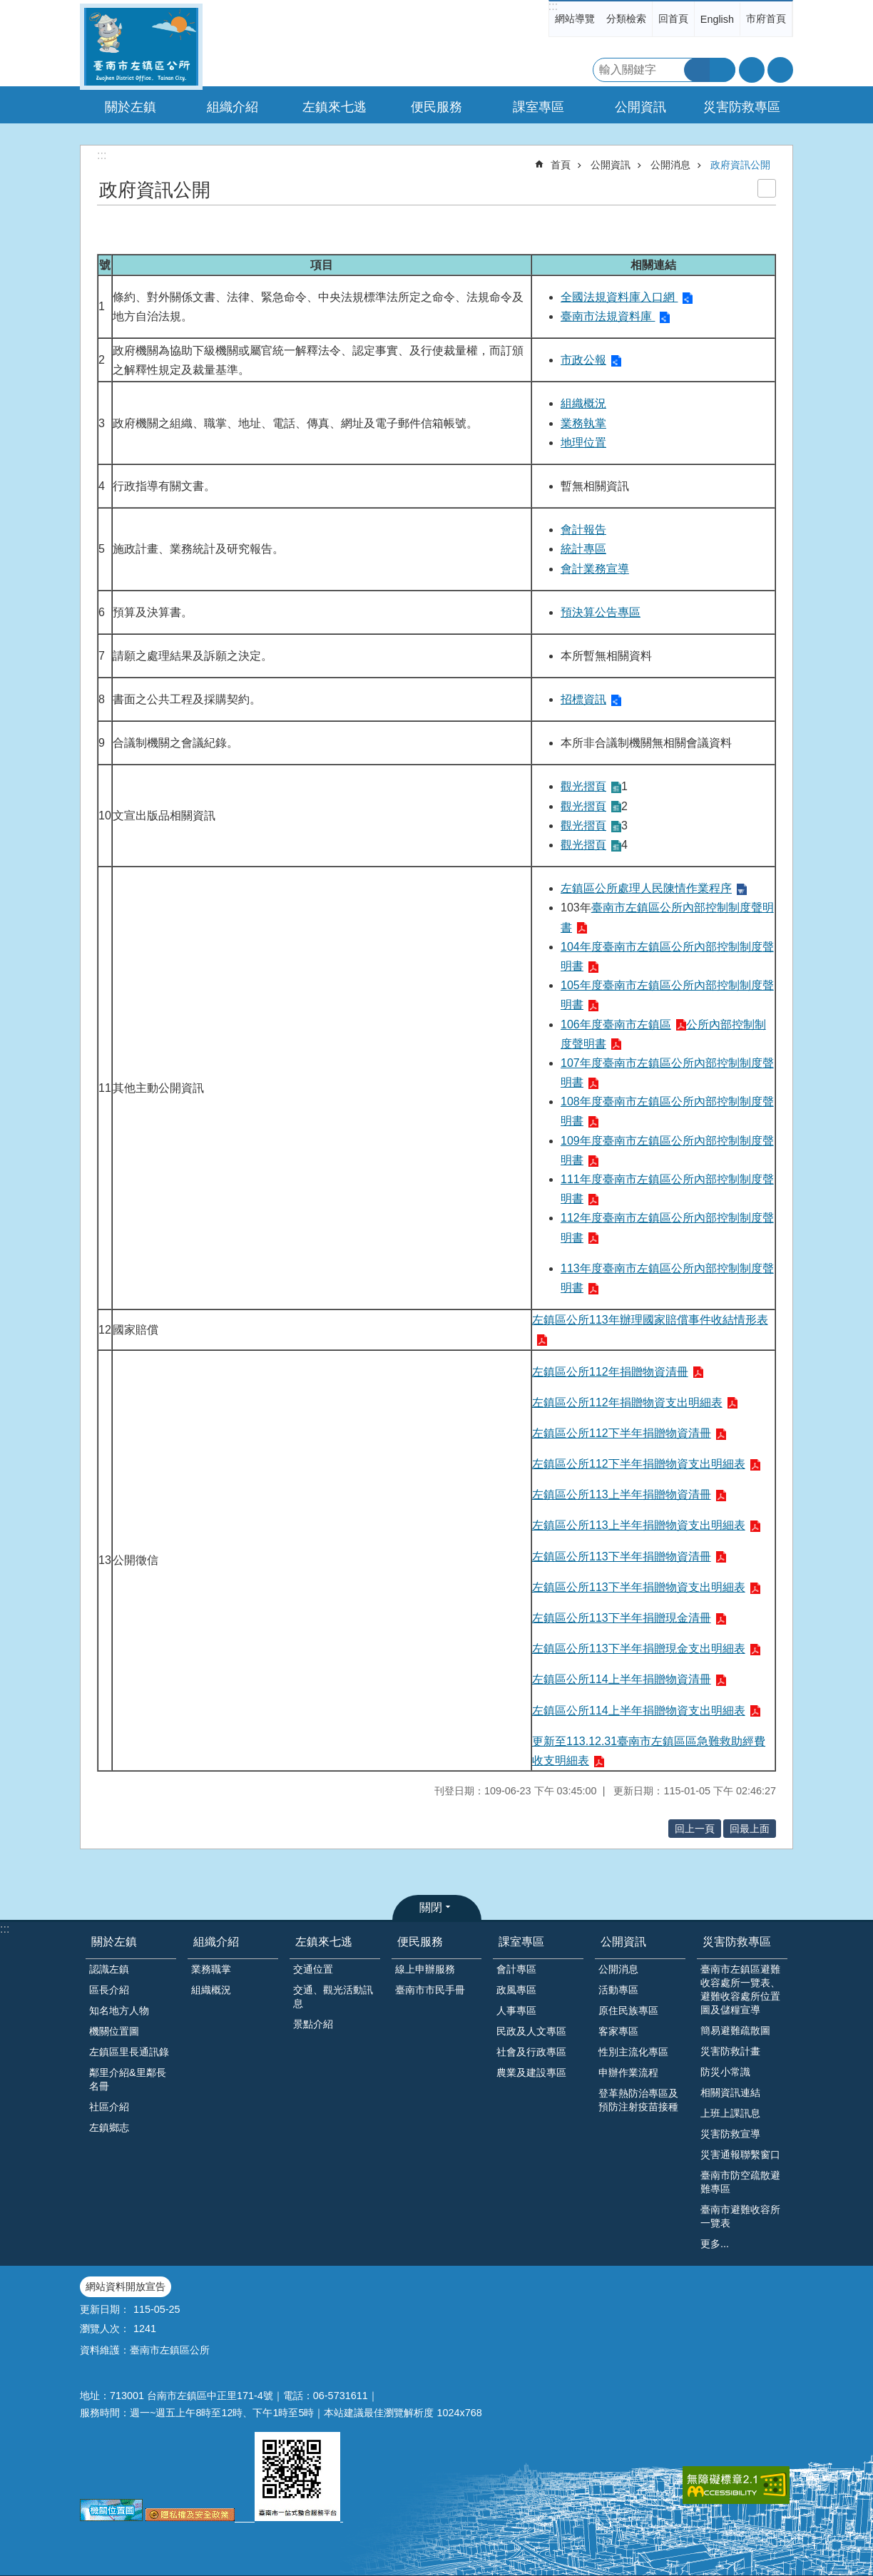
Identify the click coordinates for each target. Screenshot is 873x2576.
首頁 (561, 164)
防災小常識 (725, 2071)
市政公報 (583, 360)
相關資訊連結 (730, 2092)
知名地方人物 (119, 2010)
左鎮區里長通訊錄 (129, 2052)
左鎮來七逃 (323, 1942)
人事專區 (516, 2010)
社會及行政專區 (531, 2052)
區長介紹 (109, 1989)
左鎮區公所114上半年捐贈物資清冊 (621, 1679)
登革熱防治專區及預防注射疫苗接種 (638, 2099)
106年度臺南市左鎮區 (616, 1024)
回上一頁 (695, 1828)
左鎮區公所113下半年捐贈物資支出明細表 (638, 1587)
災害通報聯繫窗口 (740, 2154)
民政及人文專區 (531, 2031)
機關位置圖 (114, 2031)
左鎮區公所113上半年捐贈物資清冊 (621, 1494)
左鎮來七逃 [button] (334, 107)
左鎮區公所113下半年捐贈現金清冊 (621, 1618)
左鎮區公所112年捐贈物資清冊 (610, 1372)
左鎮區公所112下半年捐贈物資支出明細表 (638, 1464)
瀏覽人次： (105, 2328)
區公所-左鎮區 (141, 47)
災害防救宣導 (730, 2134)
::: (553, 6)
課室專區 (521, 1942)
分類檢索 (626, 18)
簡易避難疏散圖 (735, 2030)
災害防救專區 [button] (741, 107)
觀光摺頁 (583, 786)
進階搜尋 (722, 70)
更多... (714, 2243)
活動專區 (618, 1989)
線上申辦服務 (425, 1969)
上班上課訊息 (730, 2113)
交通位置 (313, 1969)
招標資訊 (583, 699)
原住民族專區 (628, 2010)
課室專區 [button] (538, 107)
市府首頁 (766, 18)
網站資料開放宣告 (125, 2286)
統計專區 (583, 549)
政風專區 (516, 1989)
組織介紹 (216, 1942)
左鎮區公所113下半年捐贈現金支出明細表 (638, 1648)
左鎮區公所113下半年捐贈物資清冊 (621, 1556)
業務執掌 (583, 423)
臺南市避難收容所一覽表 (740, 2216)
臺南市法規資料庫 (608, 316)
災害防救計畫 (730, 2051)
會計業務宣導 (595, 569)
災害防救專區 (737, 1942)
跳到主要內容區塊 (7, 7)
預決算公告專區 (600, 612)
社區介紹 (109, 2106)
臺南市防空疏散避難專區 (740, 2181)
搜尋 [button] (697, 70)
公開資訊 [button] (640, 107)
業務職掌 (211, 1969)
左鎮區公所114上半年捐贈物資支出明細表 (638, 1710)
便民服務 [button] (436, 107)
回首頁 (673, 18)
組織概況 (583, 403)
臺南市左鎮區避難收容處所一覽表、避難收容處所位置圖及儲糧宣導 (740, 1989)
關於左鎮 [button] (130, 107)
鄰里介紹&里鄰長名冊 (127, 2079)
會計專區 (516, 1969)
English (717, 19)
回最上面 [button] (750, 1828)
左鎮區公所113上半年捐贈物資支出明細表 (638, 1525)
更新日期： (105, 2309)
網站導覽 (575, 18)
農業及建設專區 (531, 2072)
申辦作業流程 (628, 2072)
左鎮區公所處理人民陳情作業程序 (646, 888)
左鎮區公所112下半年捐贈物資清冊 (621, 1433)
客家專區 (618, 2031)
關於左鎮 (114, 1942)
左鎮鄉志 (109, 2127)
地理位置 (583, 442)
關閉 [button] (430, 1907)
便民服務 (420, 1942)
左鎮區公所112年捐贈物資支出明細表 (627, 1402)
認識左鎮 (109, 1969)
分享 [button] (780, 70)
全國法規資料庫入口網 (619, 297)
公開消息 (670, 164)
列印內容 (766, 188)
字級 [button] (752, 70)
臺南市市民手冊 (430, 1989)
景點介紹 (313, 2024)
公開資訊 (610, 164)
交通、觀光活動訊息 (333, 1996)
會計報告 (583, 529)
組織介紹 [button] (232, 107)
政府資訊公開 (740, 164)
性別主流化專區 (633, 2052)
